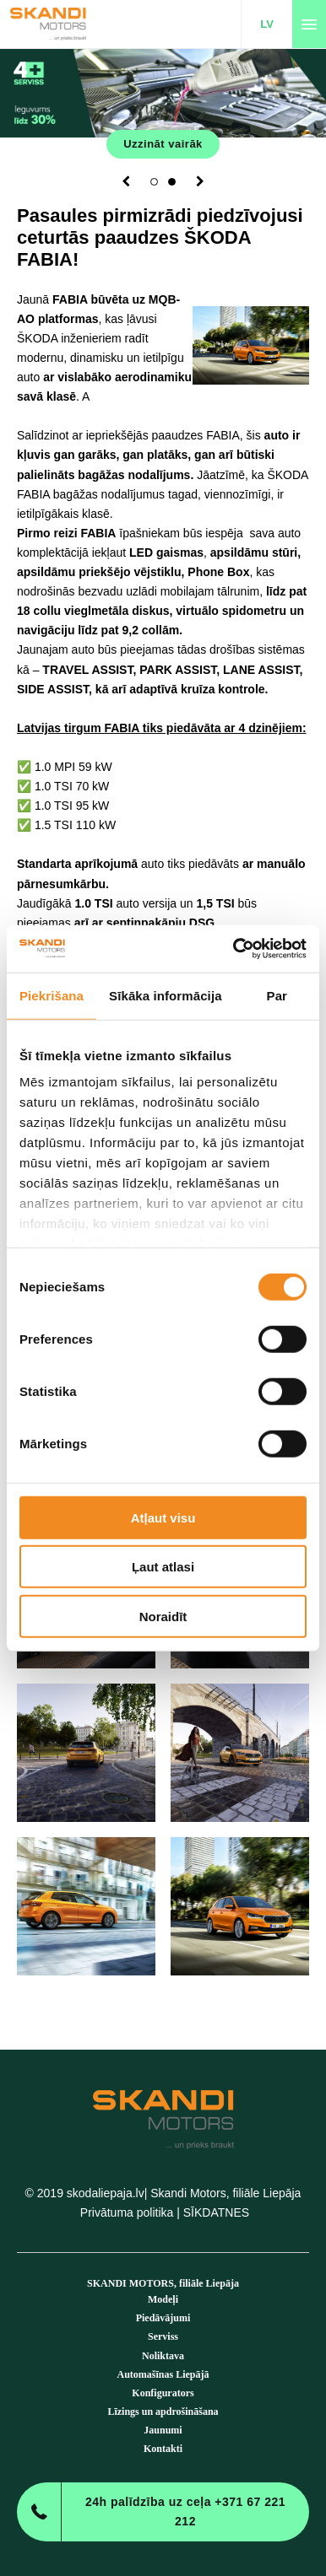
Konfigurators (162, 2393)
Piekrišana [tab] (51, 995)
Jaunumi (163, 2430)
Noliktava (163, 2356)
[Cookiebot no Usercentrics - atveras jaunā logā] (234, 949)
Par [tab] (277, 995)
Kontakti (163, 2449)
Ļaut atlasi (163, 1567)
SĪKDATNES (216, 2212)
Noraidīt (163, 1616)
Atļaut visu (163, 1517)
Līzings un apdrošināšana (162, 2411)
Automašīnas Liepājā (163, 2374)
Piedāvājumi (163, 2318)
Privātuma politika (127, 2212)
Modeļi (163, 2299)
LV (267, 24)
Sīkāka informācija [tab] (165, 995)
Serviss (163, 2336)
